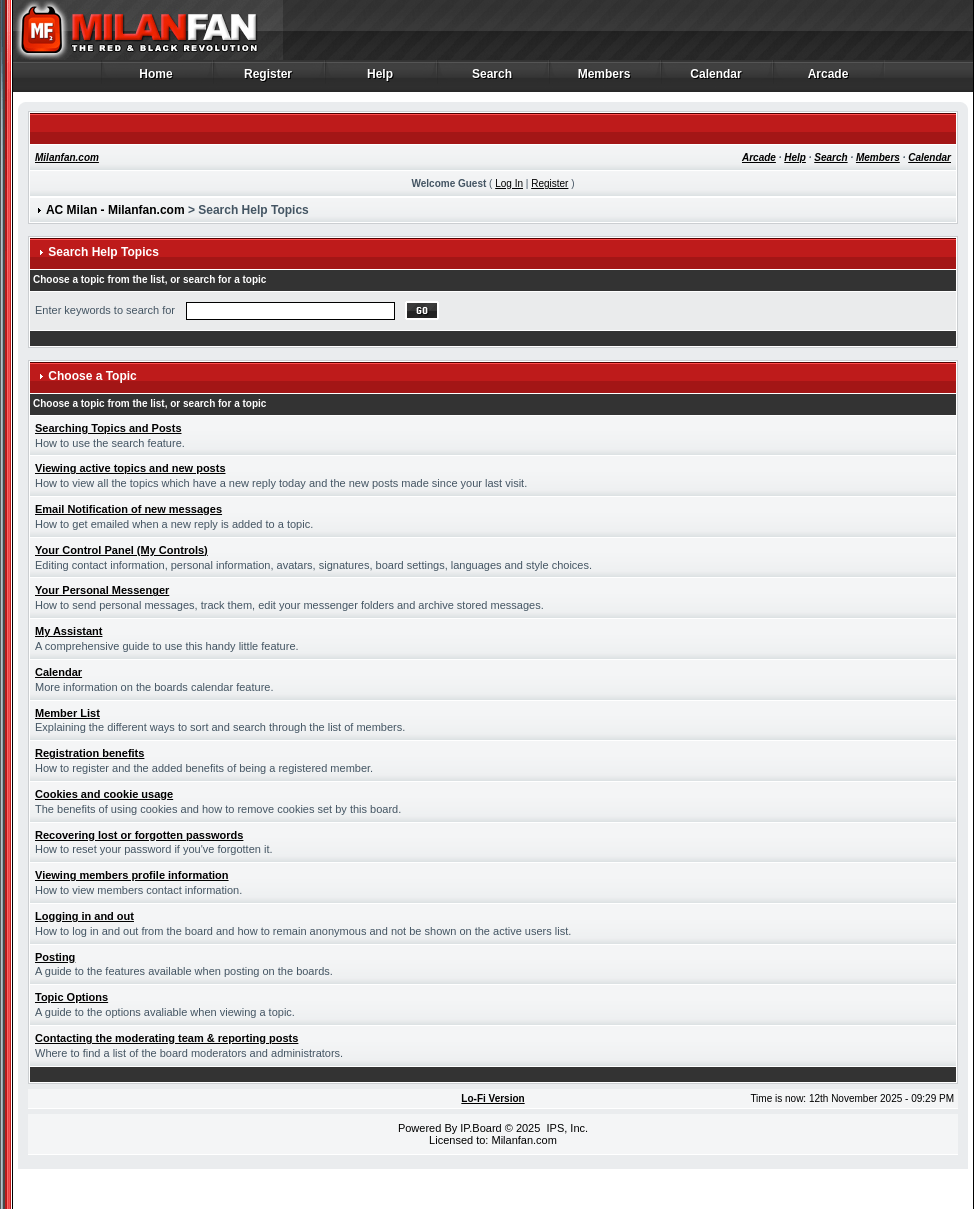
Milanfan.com (67, 157)
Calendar (716, 79)
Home (156, 79)
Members (604, 79)
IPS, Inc (565, 1128)
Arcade (828, 79)
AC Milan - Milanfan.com (115, 210)
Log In (509, 183)
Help (380, 79)
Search (492, 79)
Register (268, 79)
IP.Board (480, 1128)
